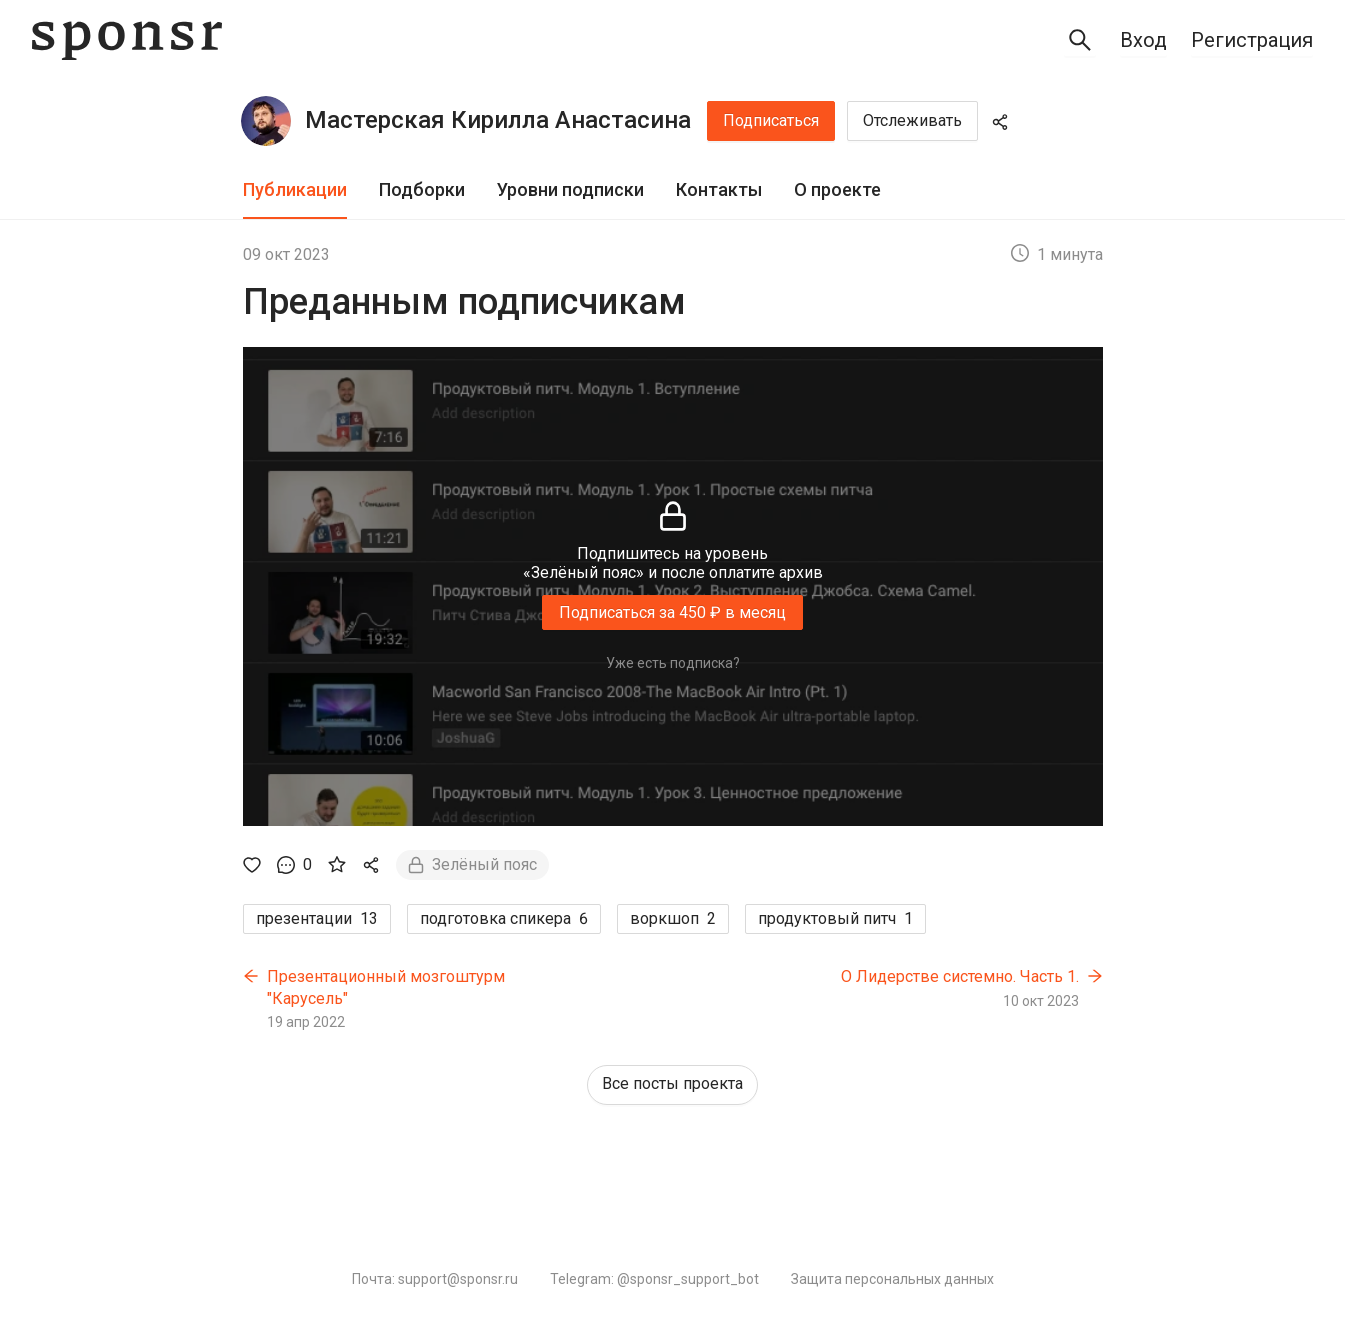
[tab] (295, 190)
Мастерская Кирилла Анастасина (498, 120)
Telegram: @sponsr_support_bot (654, 1279)
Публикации (295, 189)
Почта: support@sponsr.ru (435, 1279)
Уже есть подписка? (673, 663)
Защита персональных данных (892, 1279)
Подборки (422, 189)
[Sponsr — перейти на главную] (127, 40)
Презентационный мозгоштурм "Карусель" (386, 987)
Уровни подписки (570, 189)
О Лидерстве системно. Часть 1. (960, 976)
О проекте (837, 189)
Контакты (719, 189)
